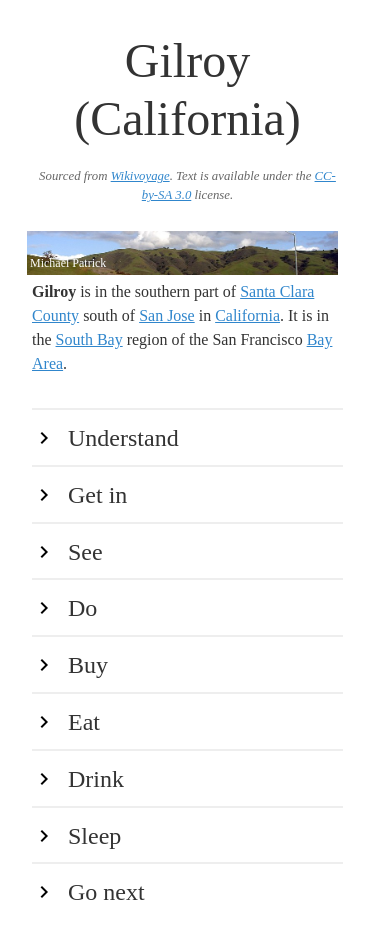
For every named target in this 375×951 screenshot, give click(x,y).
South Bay (89, 339)
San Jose (167, 315)
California (247, 315)
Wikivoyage (140, 176)
